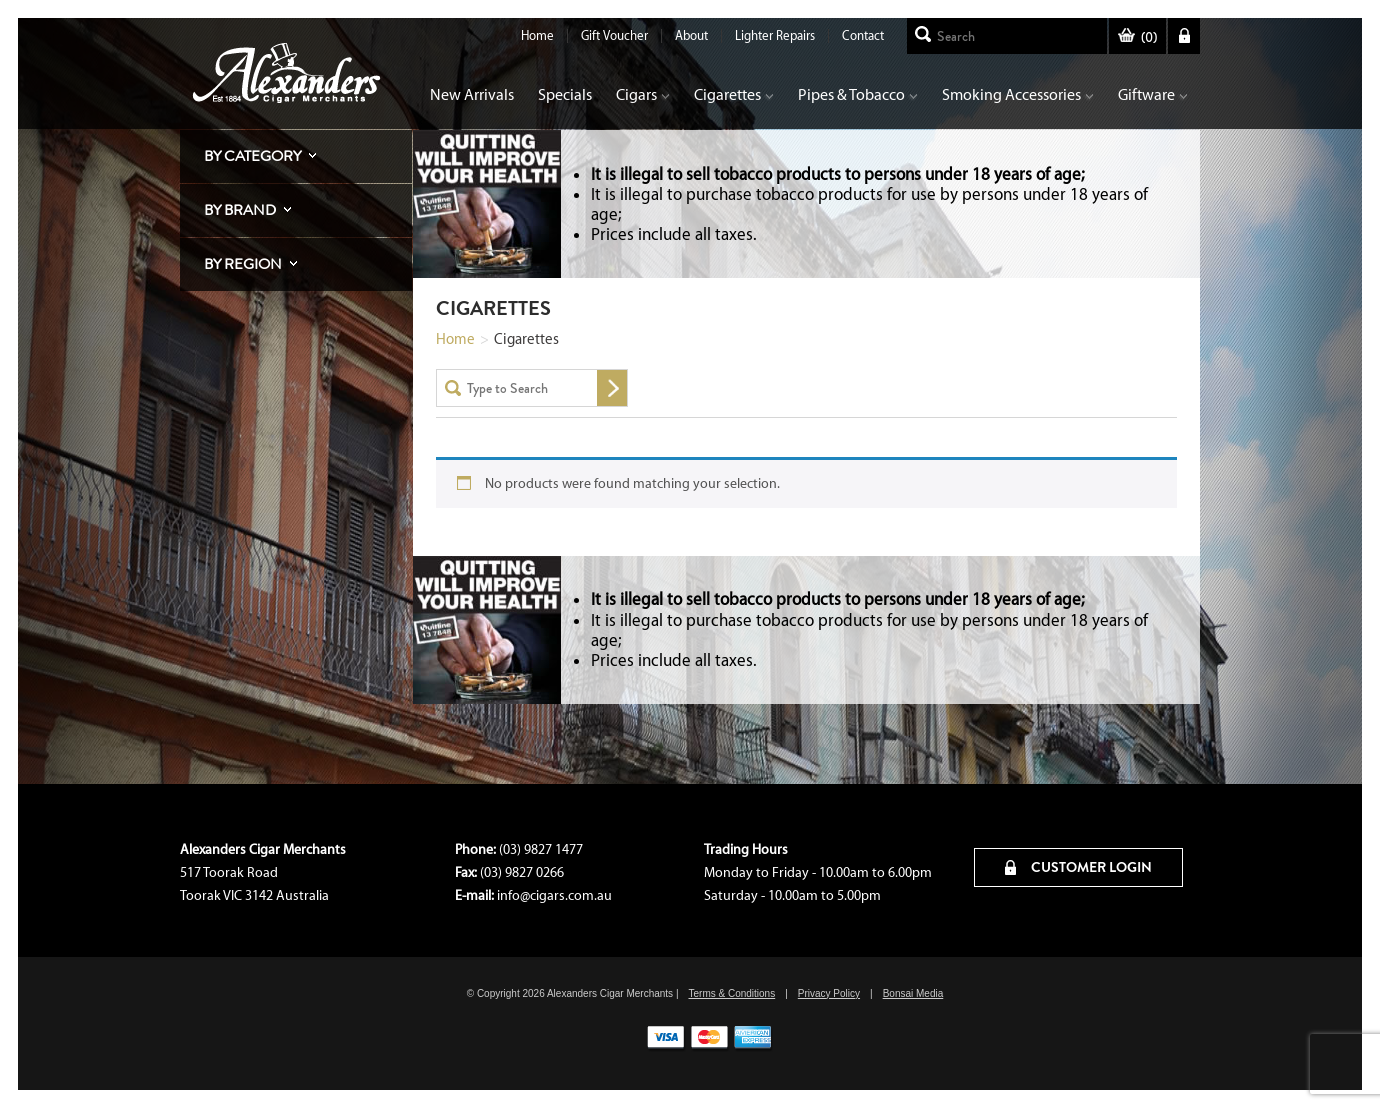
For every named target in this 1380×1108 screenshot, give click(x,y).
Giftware (1153, 94)
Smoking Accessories (1018, 94)
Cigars (643, 94)
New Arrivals (472, 94)
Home (537, 35)
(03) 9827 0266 (522, 872)
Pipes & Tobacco (858, 94)
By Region (243, 264)
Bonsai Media (913, 993)
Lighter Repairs (775, 35)
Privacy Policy (829, 993)
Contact (863, 35)
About (691, 35)
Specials (565, 94)
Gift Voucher (614, 35)
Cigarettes (734, 94)
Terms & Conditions (731, 993)
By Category (252, 156)
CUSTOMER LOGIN (1078, 867)
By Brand (240, 210)
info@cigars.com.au (554, 895)
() (1137, 37)
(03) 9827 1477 (541, 849)
